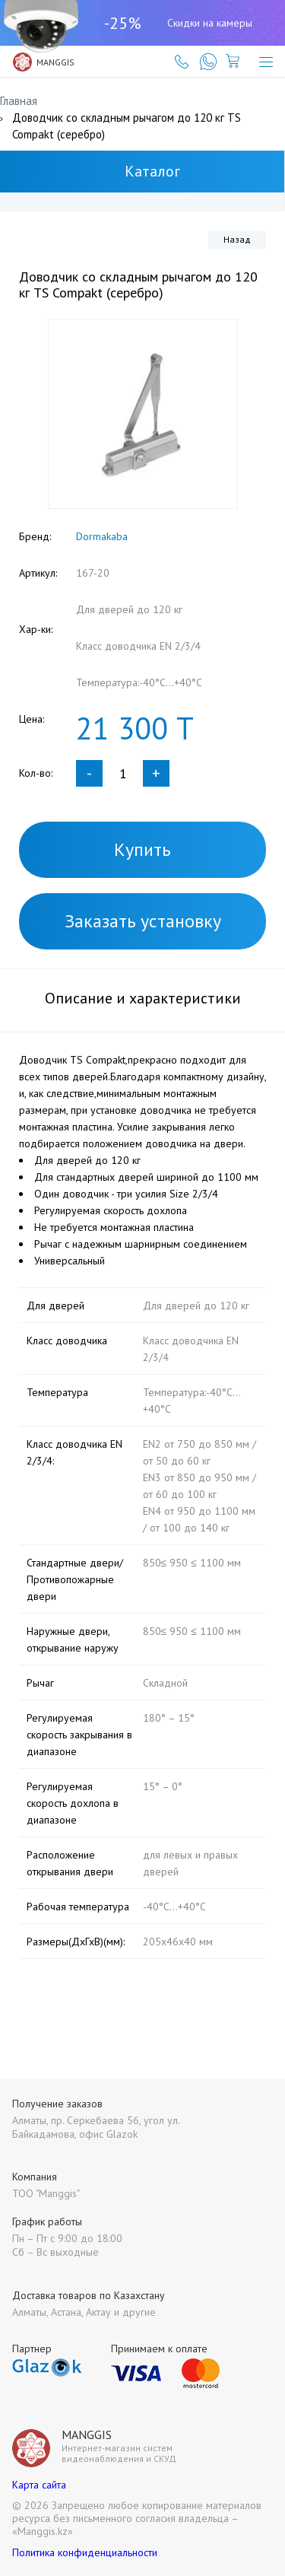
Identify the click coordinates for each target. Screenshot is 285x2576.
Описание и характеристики (143, 998)
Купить (142, 849)
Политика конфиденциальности (84, 2552)
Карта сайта (39, 2485)
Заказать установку (143, 921)
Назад (237, 239)
